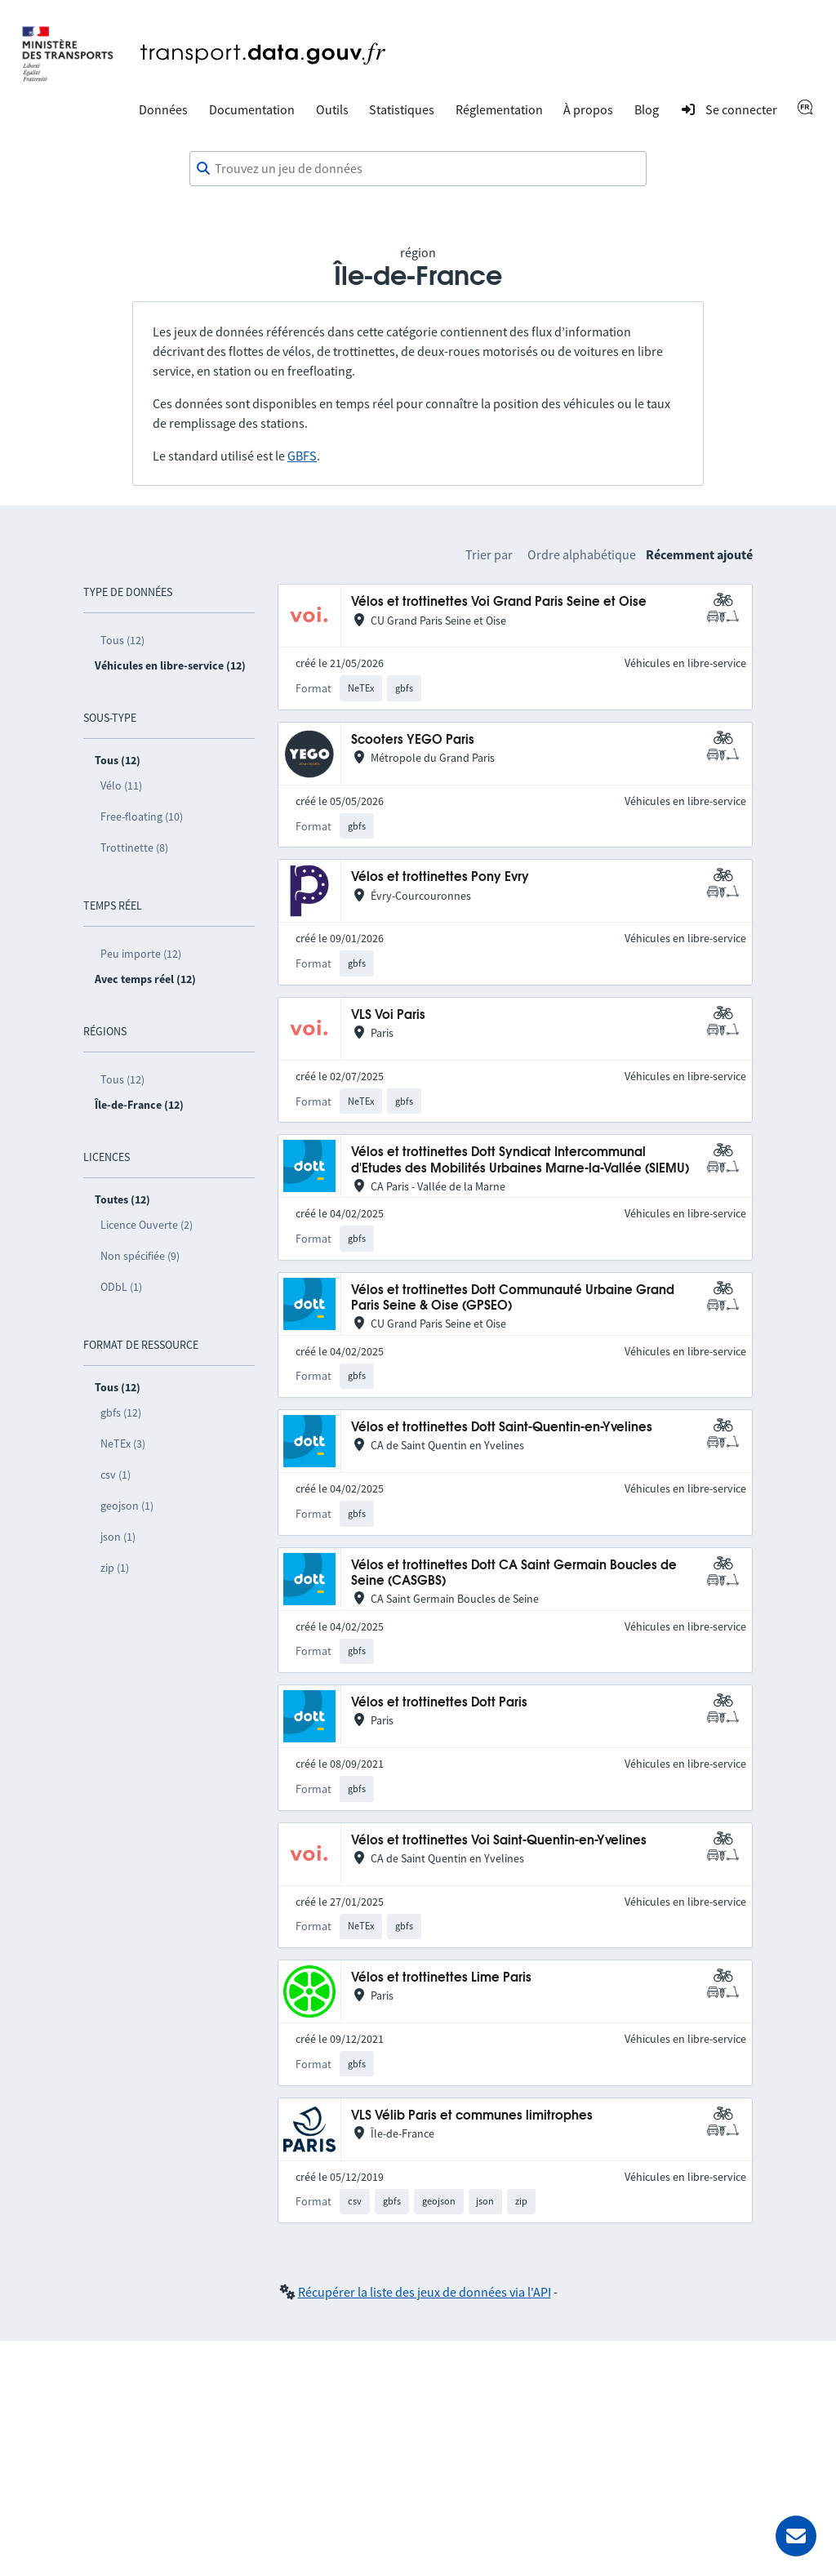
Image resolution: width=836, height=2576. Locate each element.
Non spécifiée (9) (140, 1255)
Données (163, 109)
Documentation (252, 109)
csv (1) (115, 1474)
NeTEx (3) (122, 1443)
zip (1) (114, 1567)
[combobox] (418, 169)
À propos (588, 109)
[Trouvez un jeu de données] (418, 169)
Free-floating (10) (141, 816)
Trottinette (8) (134, 847)
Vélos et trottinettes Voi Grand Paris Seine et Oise (499, 602)
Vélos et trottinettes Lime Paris (441, 1978)
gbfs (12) (120, 1412)
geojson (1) (126, 1505)
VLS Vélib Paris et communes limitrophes (472, 2116)
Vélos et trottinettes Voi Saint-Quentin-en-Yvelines (499, 1841)
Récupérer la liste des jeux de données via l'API (424, 2292)
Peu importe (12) (140, 953)
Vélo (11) (121, 785)
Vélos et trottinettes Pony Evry (440, 877)
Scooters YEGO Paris (412, 740)
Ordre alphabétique (581, 554)
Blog (646, 109)
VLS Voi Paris (388, 1015)
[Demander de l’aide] (796, 2536)
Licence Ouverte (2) (146, 1224)
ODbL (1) (121, 1286)
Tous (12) (122, 640)
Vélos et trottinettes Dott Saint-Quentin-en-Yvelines (501, 1427)
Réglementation (499, 109)
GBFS (302, 455)
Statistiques (401, 109)
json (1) (118, 1536)
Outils (332, 109)
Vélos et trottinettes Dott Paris (439, 1703)
